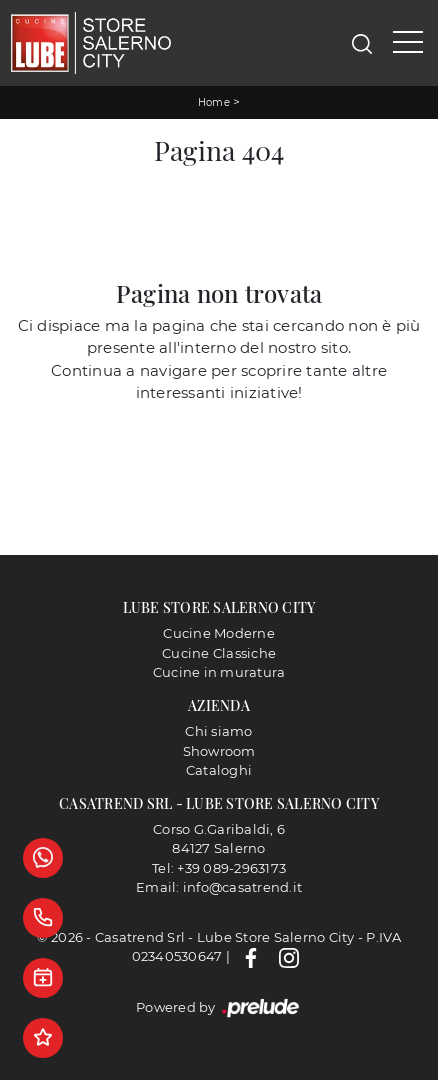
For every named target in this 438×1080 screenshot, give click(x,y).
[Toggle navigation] (408, 43)
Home (214, 102)
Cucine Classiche (219, 653)
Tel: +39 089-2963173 (219, 868)
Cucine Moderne (219, 633)
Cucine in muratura (219, 672)
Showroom (219, 751)
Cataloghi (219, 770)
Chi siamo (218, 731)
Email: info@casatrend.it (219, 887)
